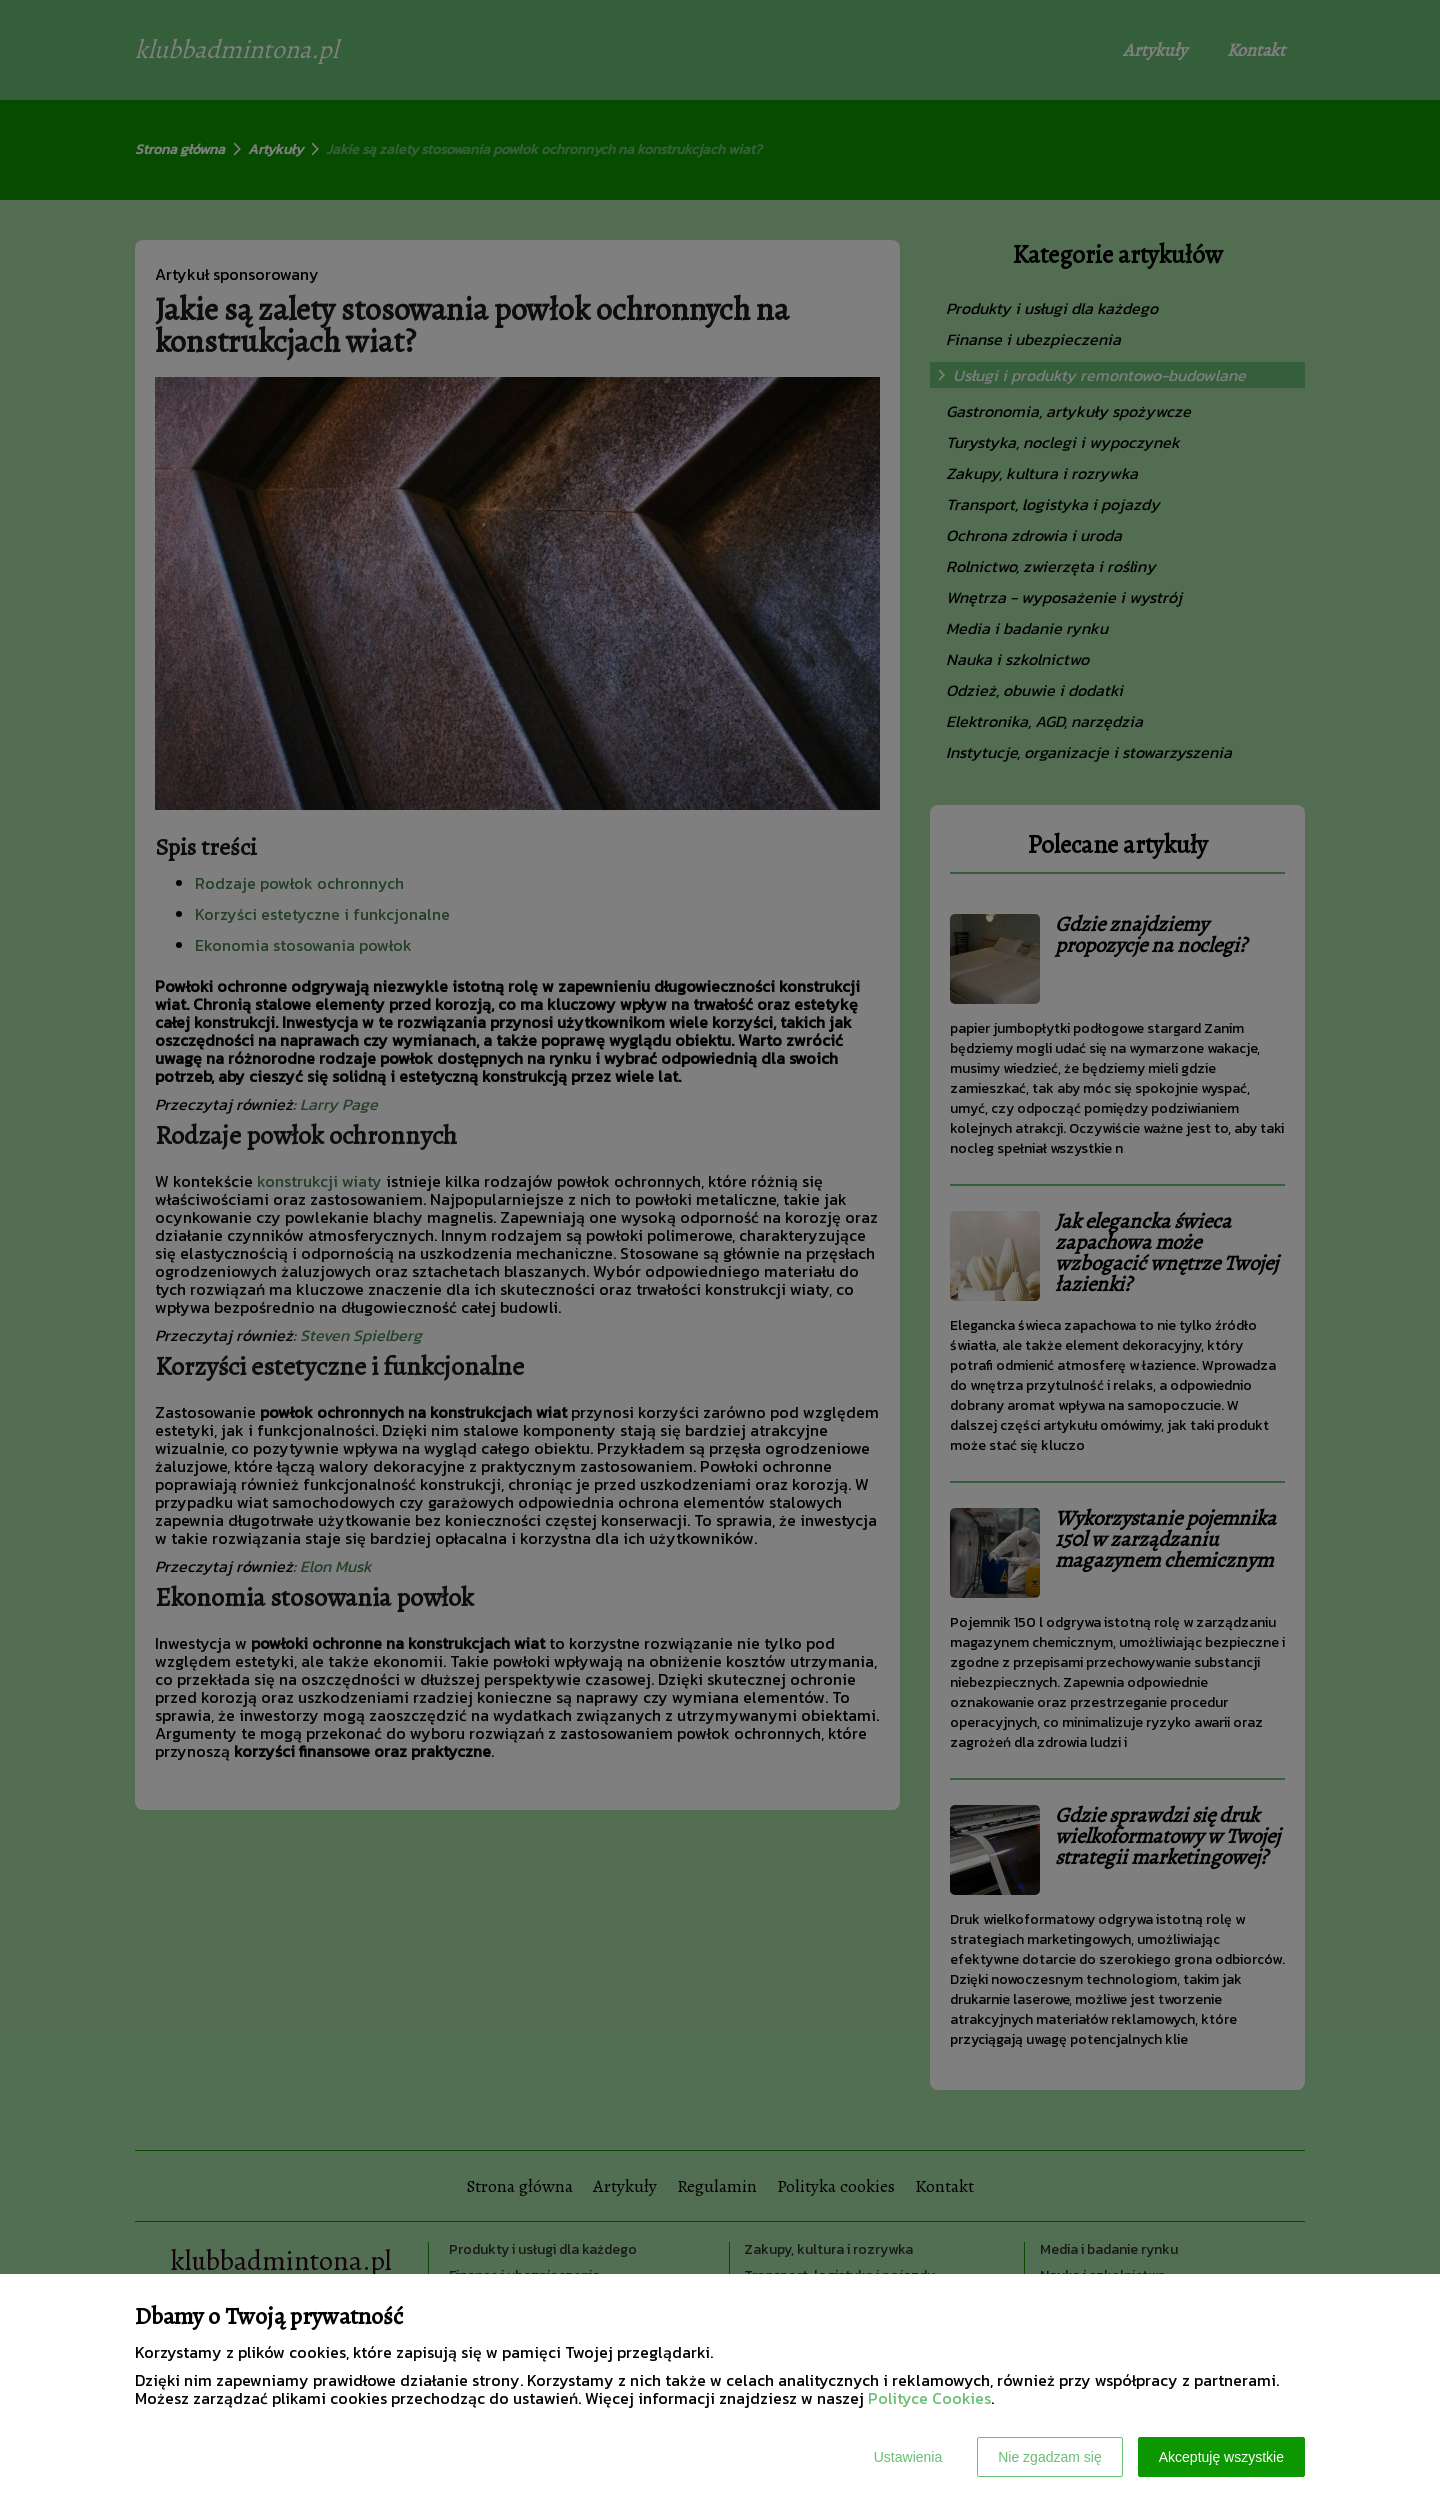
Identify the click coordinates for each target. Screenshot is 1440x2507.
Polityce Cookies (929, 2398)
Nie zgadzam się (1050, 2457)
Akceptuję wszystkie (1221, 2457)
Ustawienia (908, 2457)
